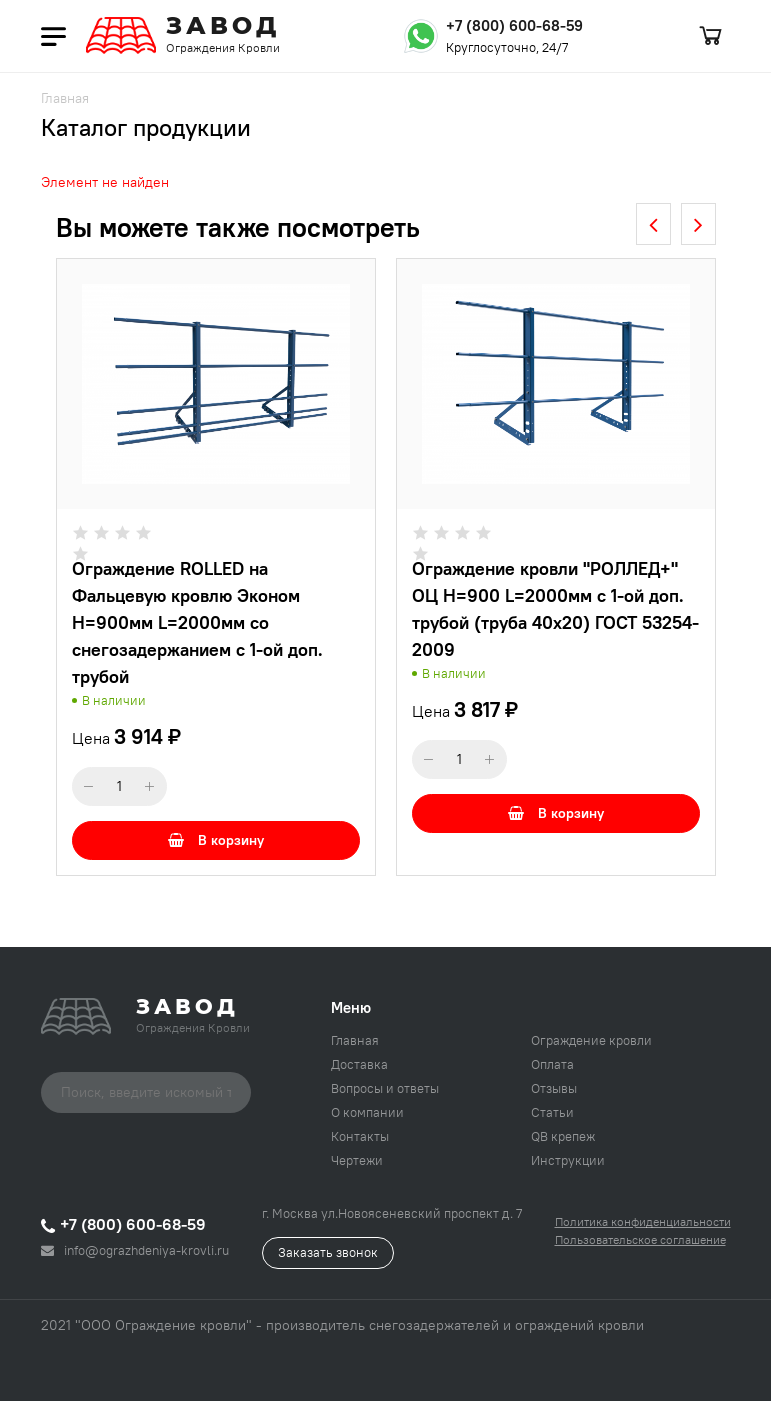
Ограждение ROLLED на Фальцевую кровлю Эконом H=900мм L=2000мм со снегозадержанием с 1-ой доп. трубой (197, 622)
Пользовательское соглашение (640, 1239)
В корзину (216, 840)
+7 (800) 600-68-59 (514, 25)
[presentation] (653, 224)
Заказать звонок (328, 1252)
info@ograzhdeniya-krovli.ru (135, 1250)
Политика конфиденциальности (643, 1221)
